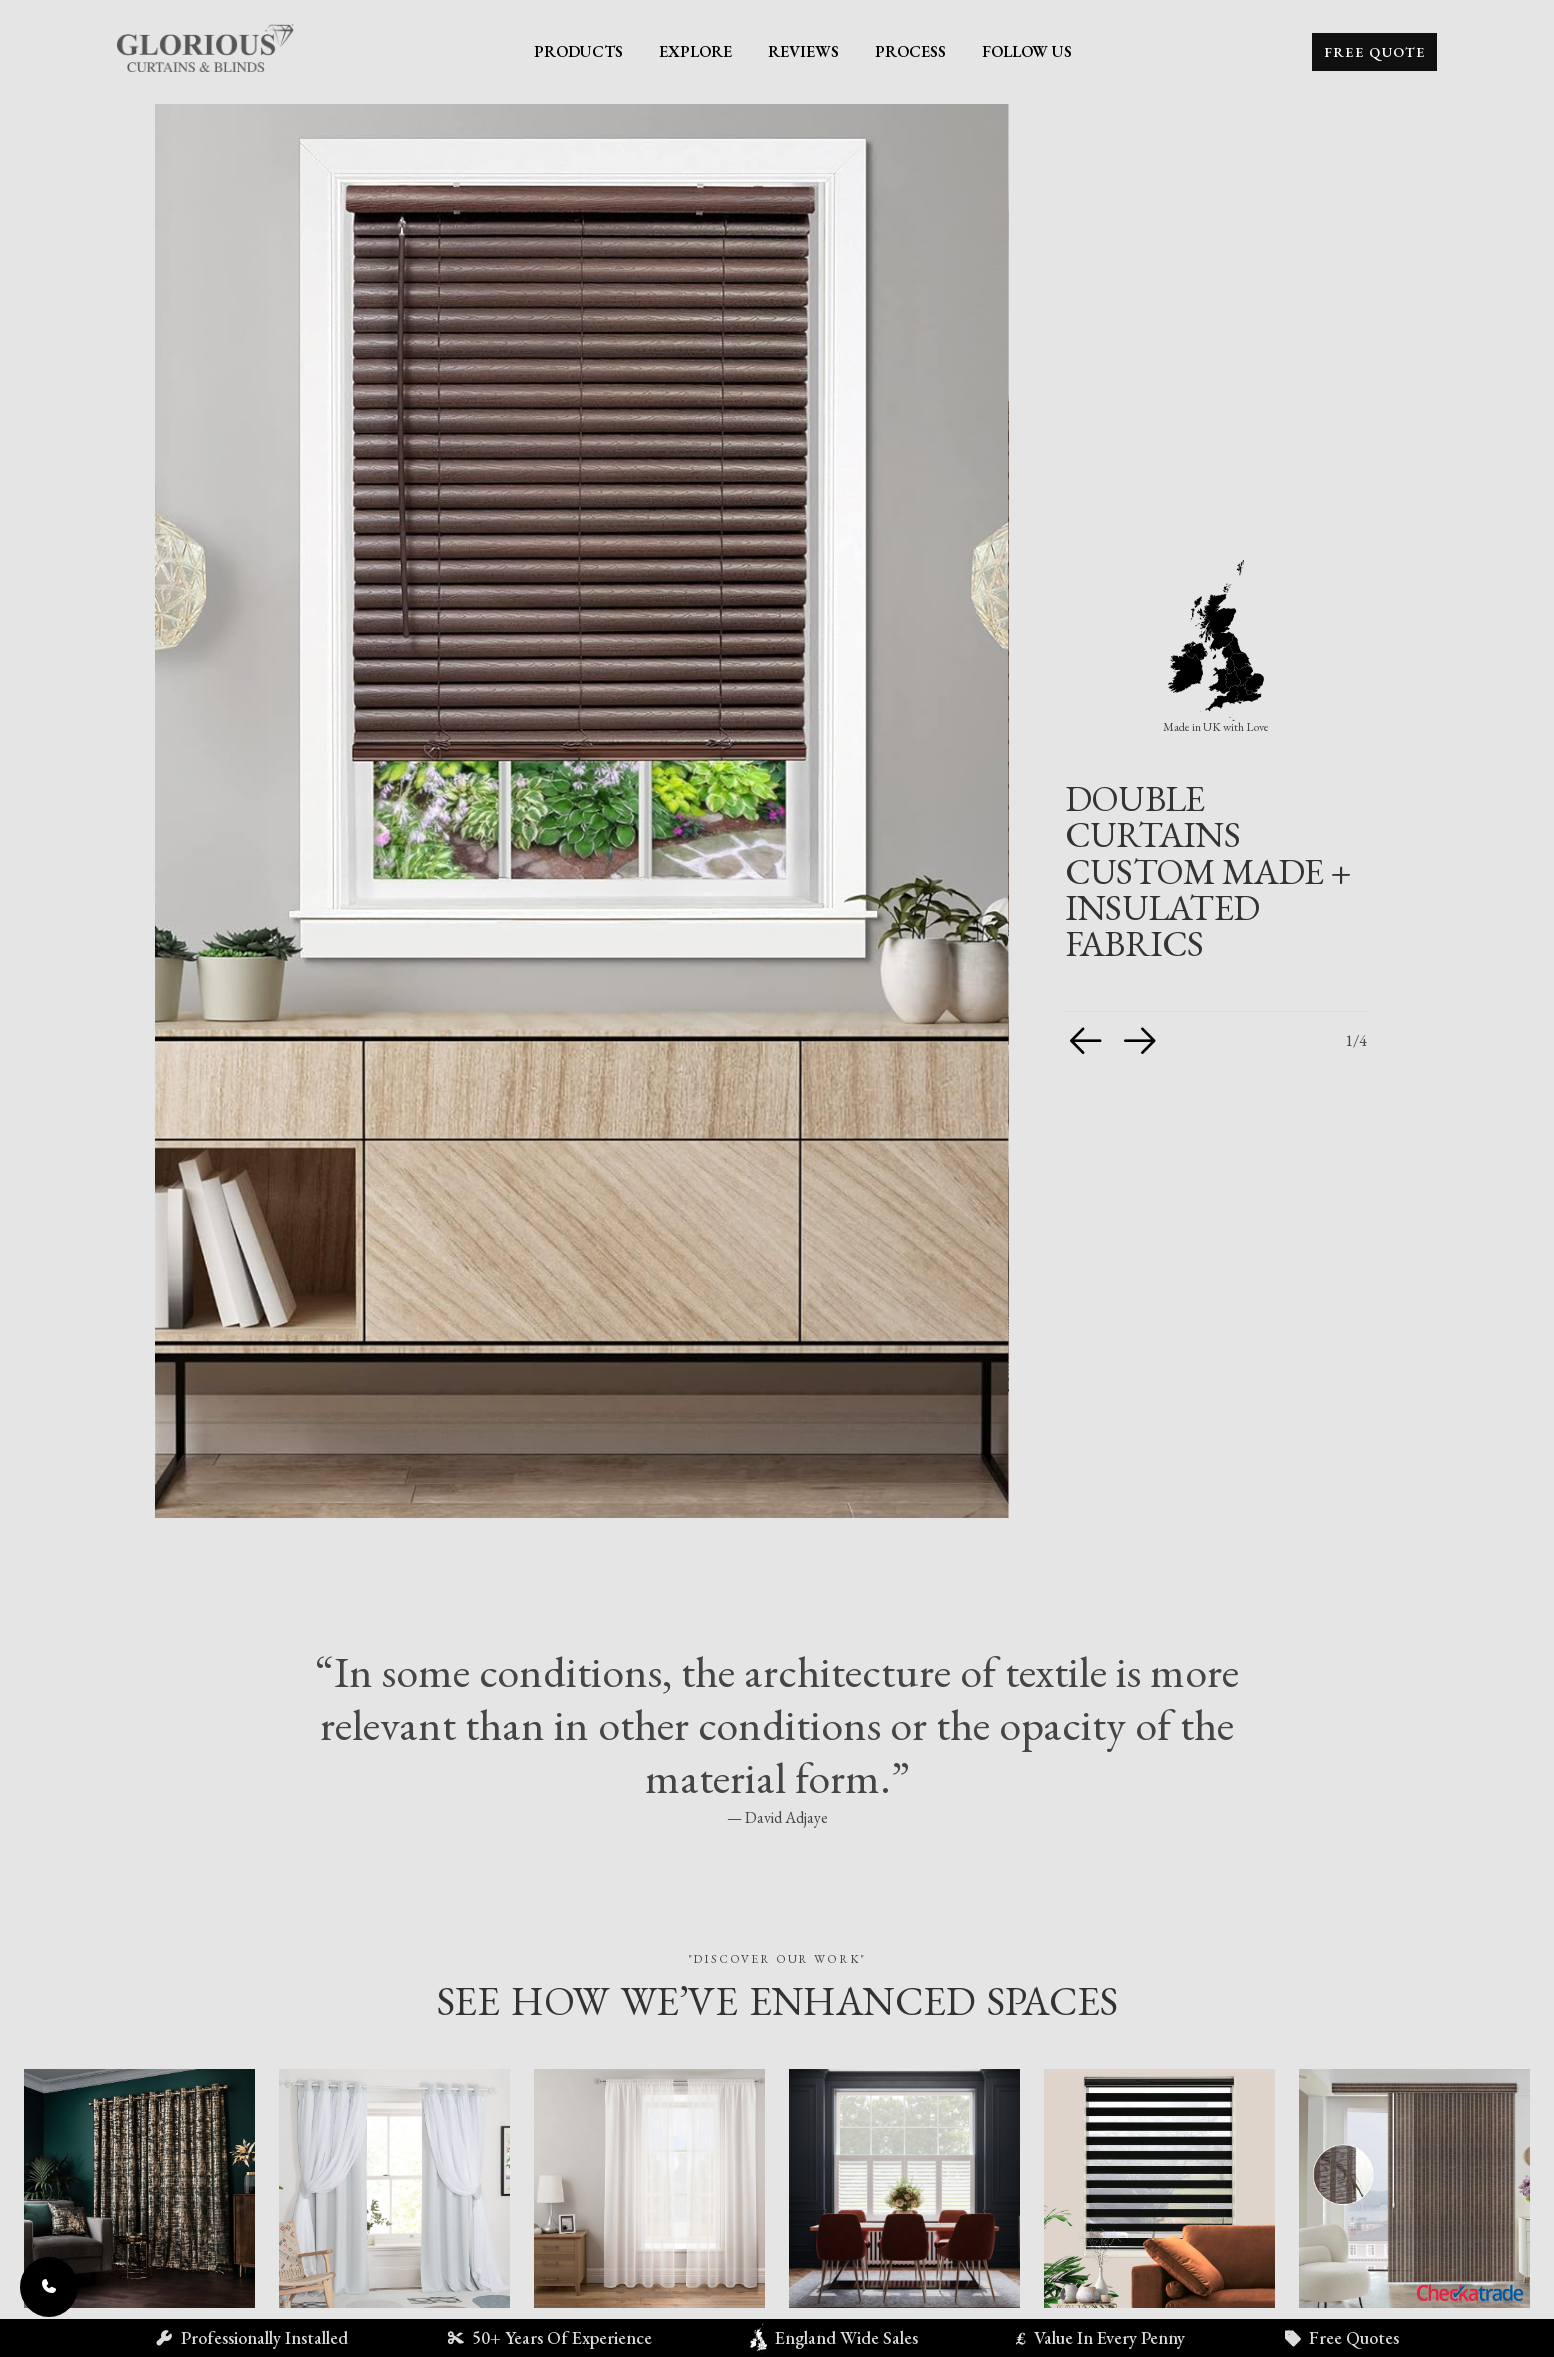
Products (578, 51)
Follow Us (1027, 51)
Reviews (803, 51)
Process (910, 51)
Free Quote (1374, 52)
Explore (695, 51)
